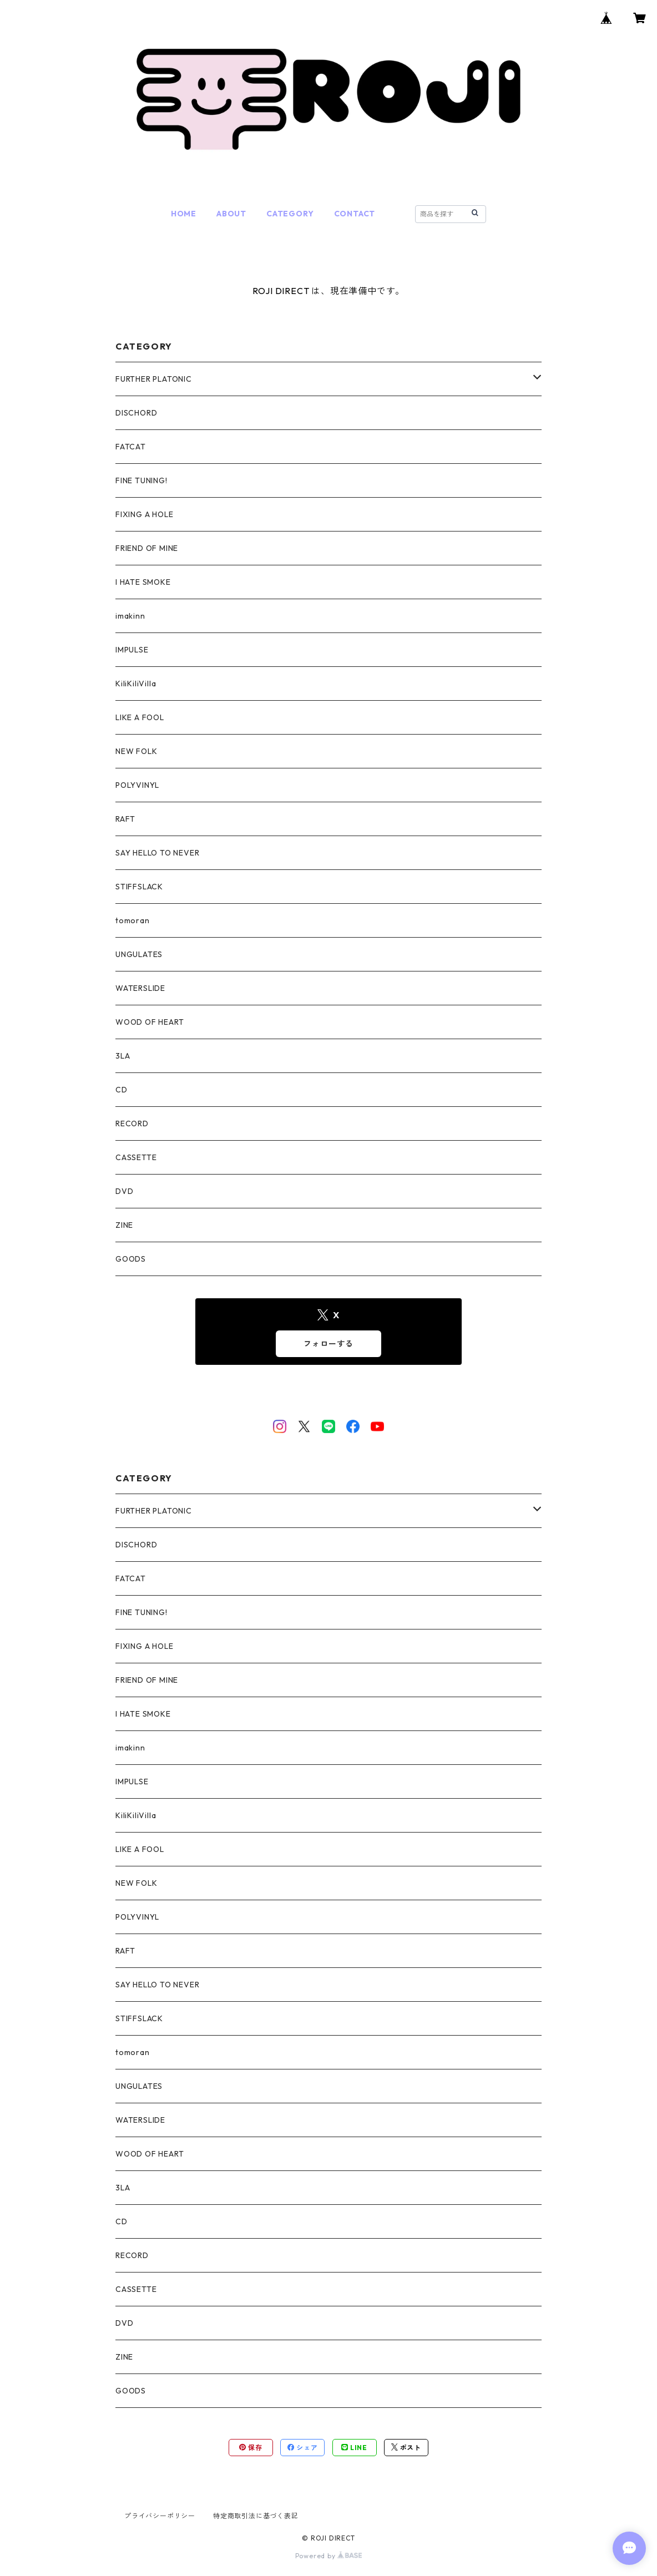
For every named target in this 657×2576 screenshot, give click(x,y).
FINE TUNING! (141, 480)
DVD (124, 1191)
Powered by (328, 2556)
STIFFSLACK (139, 887)
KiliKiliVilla (135, 684)
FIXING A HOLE (144, 514)
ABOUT (231, 214)
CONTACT (355, 214)
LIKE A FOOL (139, 717)
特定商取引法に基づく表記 (256, 2516)
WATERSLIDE (140, 988)
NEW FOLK (136, 751)
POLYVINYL (137, 785)
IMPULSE (132, 650)
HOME (183, 214)
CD (121, 1090)
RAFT (125, 819)
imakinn (130, 616)
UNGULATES (139, 954)
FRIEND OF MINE (146, 548)
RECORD (132, 1123)
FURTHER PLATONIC (153, 379)
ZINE (124, 1225)
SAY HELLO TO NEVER (157, 853)
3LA (122, 1056)
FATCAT (130, 447)
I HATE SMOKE (143, 582)
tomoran (132, 920)
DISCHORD (136, 413)
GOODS (130, 1259)
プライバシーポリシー (159, 2516)
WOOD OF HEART (149, 1022)
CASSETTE (135, 1157)
